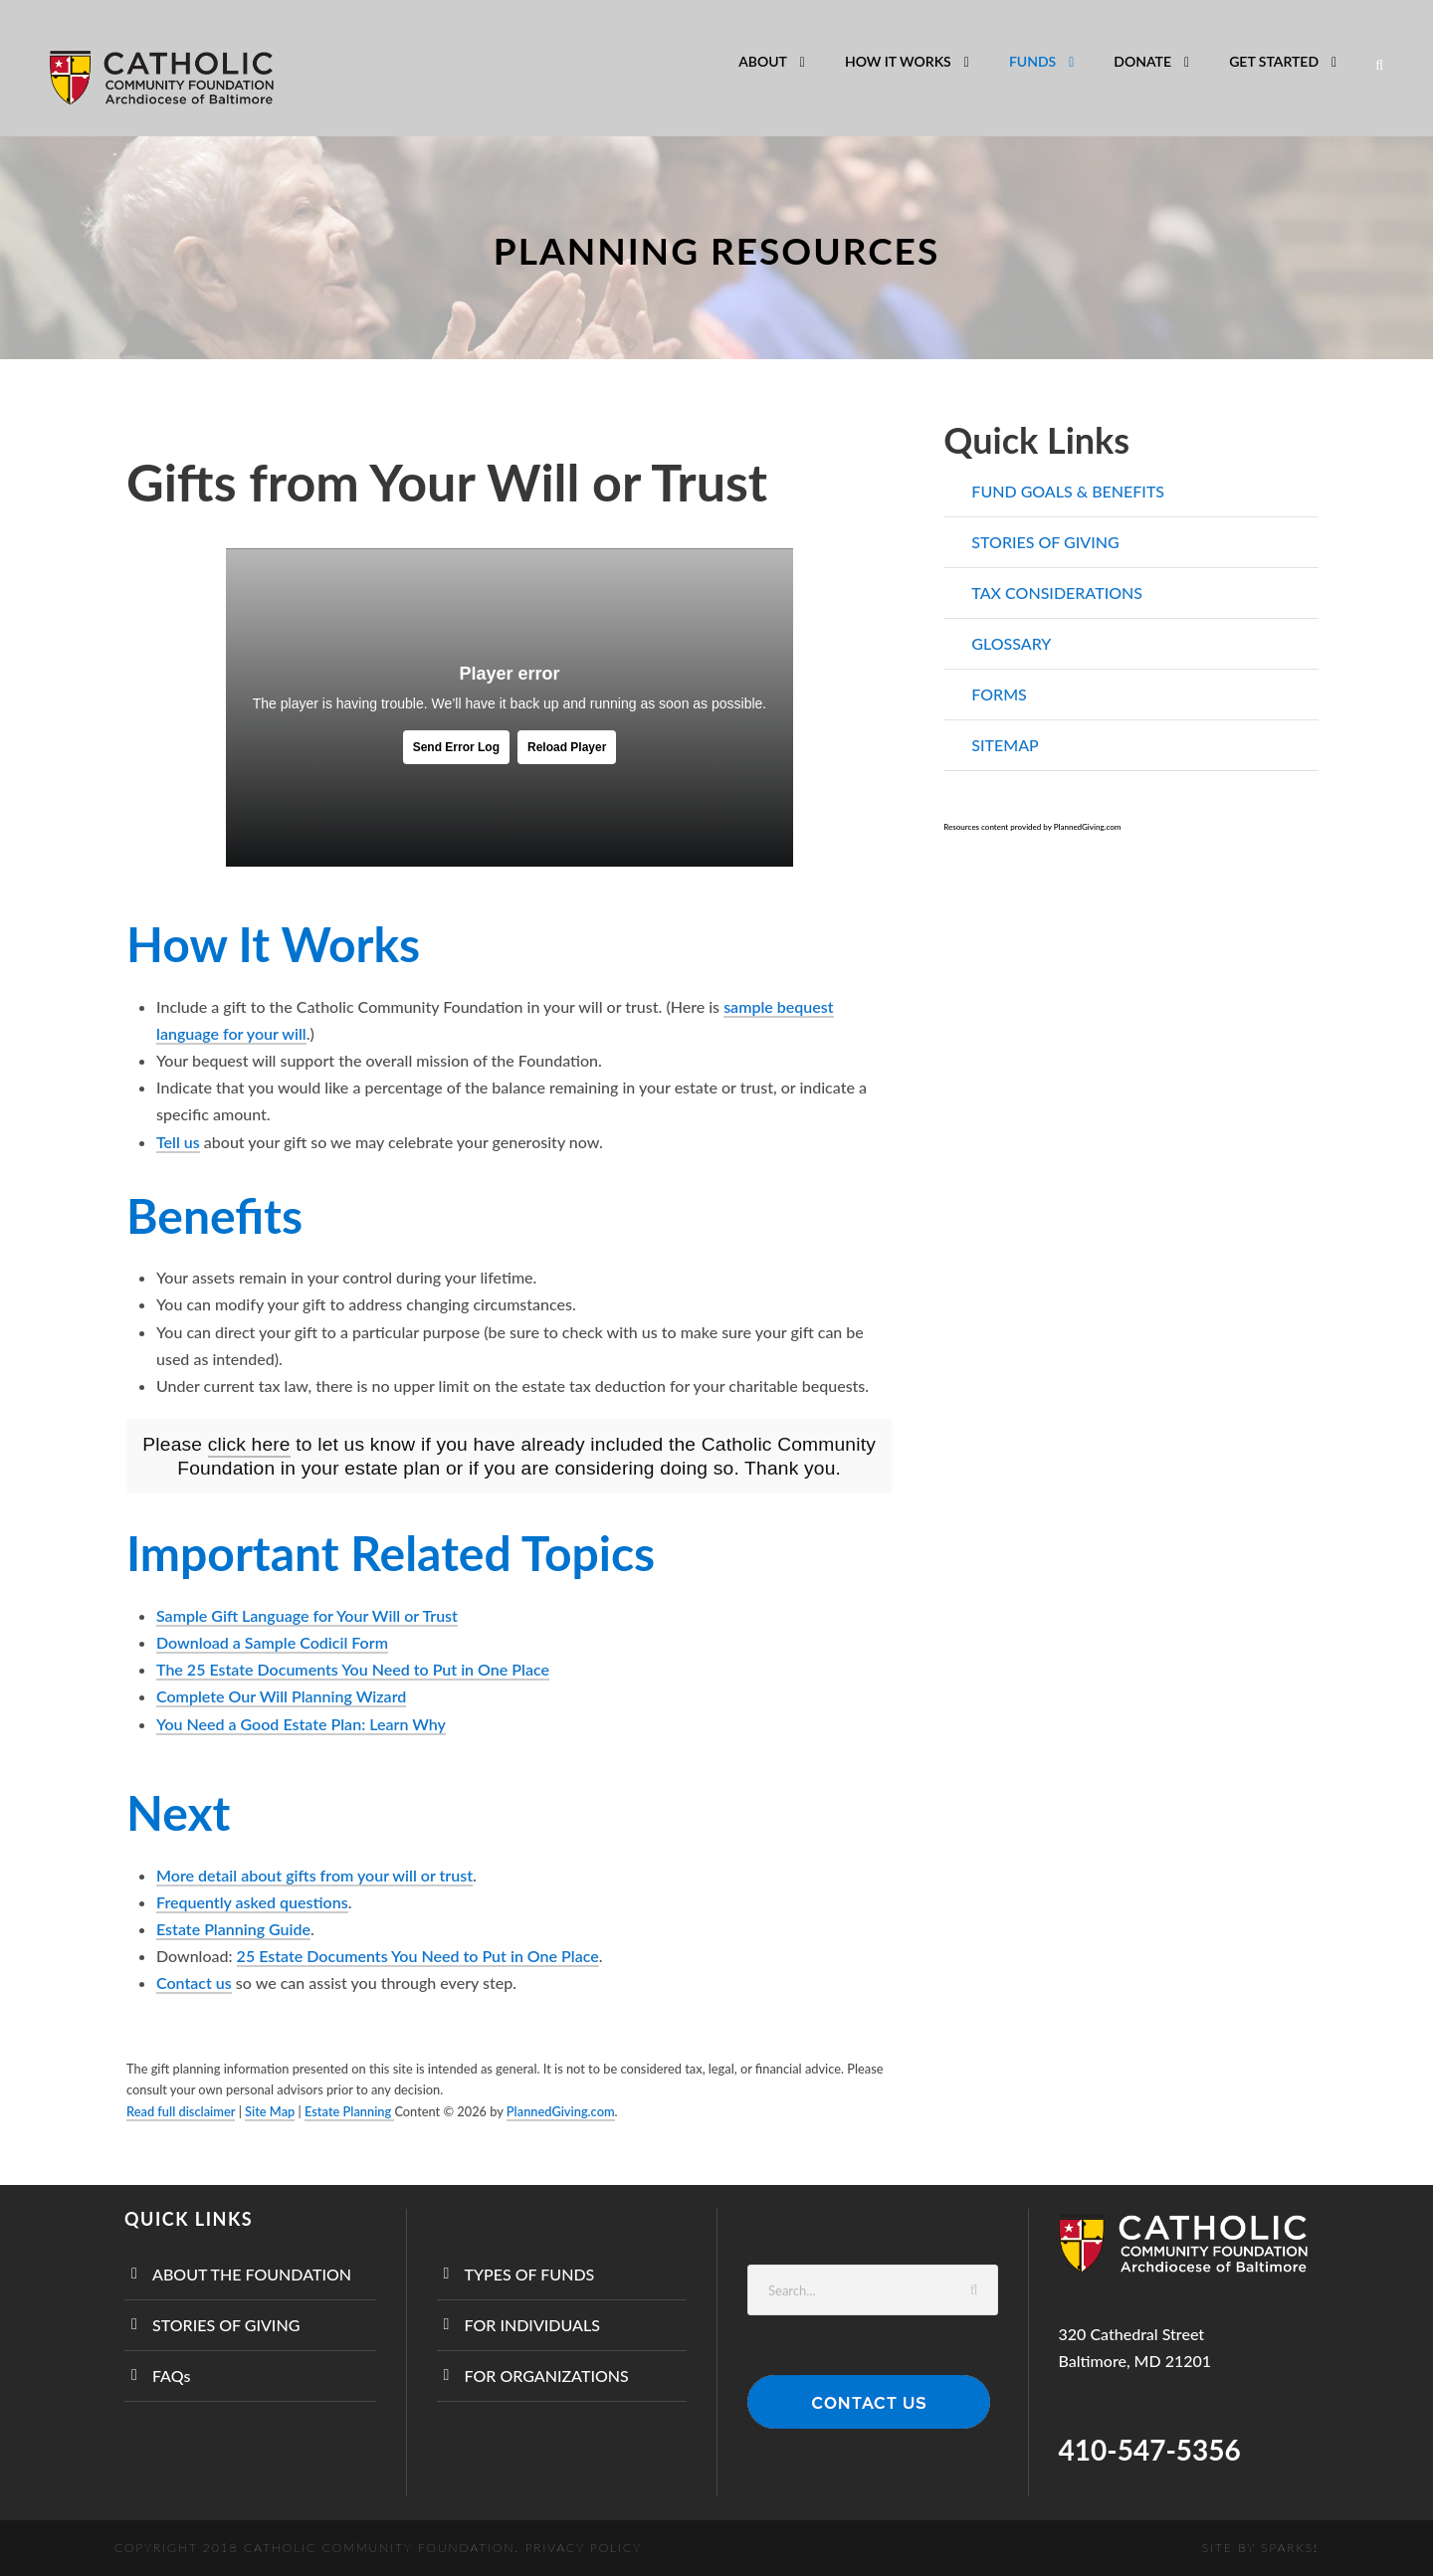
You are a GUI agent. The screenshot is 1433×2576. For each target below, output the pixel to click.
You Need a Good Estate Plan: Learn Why (301, 1723)
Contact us (194, 1982)
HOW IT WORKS (898, 61)
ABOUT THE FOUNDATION (251, 2274)
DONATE (1142, 61)
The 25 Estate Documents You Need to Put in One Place (352, 1669)
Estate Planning (349, 2111)
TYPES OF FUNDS (530, 2274)
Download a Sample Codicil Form (272, 1643)
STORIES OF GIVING (1045, 541)
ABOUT (762, 61)
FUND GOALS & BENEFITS (1067, 491)
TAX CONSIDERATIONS (1056, 592)
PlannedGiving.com (561, 2111)
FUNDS (1032, 61)
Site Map (270, 2111)
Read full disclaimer (180, 2111)
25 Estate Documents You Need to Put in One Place (418, 1955)
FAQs (171, 2375)
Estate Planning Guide (233, 1928)
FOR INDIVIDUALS (532, 2324)
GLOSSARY (1011, 643)
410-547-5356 (1150, 2450)
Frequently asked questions (252, 1901)
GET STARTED (1274, 61)
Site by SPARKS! (1260, 2547)
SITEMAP (1004, 744)
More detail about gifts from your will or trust (314, 1875)
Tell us (178, 1141)
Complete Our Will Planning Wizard (281, 1695)
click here (249, 1444)
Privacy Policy (583, 2547)
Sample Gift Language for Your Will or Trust (307, 1615)
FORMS (999, 694)
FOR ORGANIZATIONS (547, 2375)
